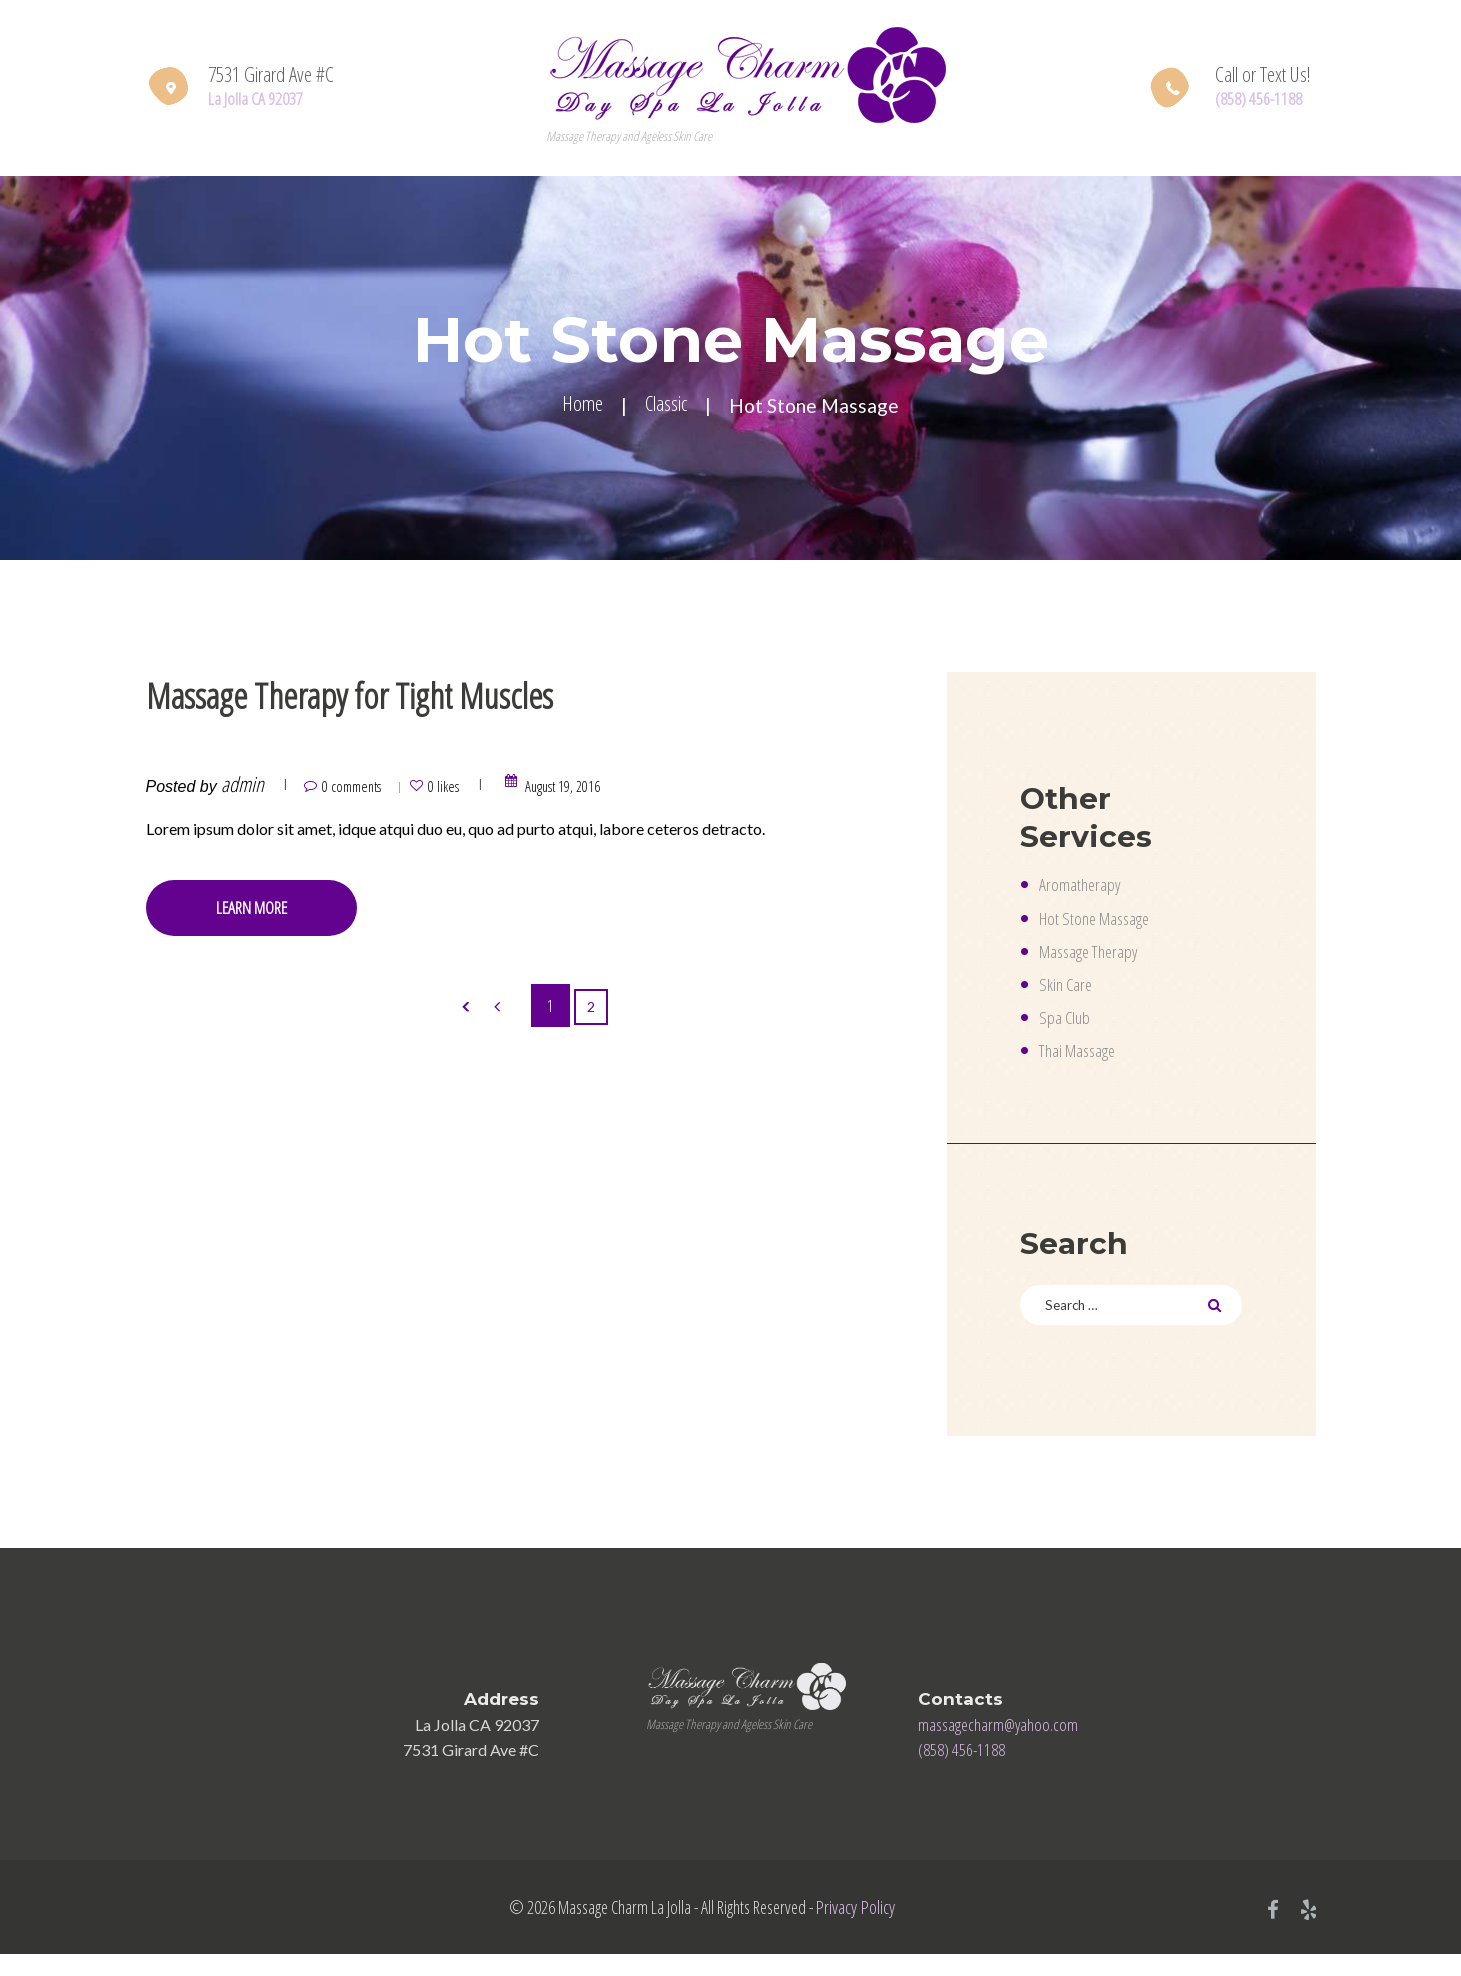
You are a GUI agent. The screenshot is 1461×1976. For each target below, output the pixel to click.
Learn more (277, 917)
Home (577, 407)
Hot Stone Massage (1104, 921)
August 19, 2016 (626, 792)
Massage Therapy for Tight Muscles (476, 694)
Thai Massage (1085, 1057)
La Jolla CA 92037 (264, 99)
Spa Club (1068, 1023)
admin (242, 792)
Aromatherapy (1085, 886)
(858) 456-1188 (1266, 99)
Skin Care (1069, 989)
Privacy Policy (851, 1925)
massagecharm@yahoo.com (1010, 1740)
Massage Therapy (1098, 955)
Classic (670, 407)
